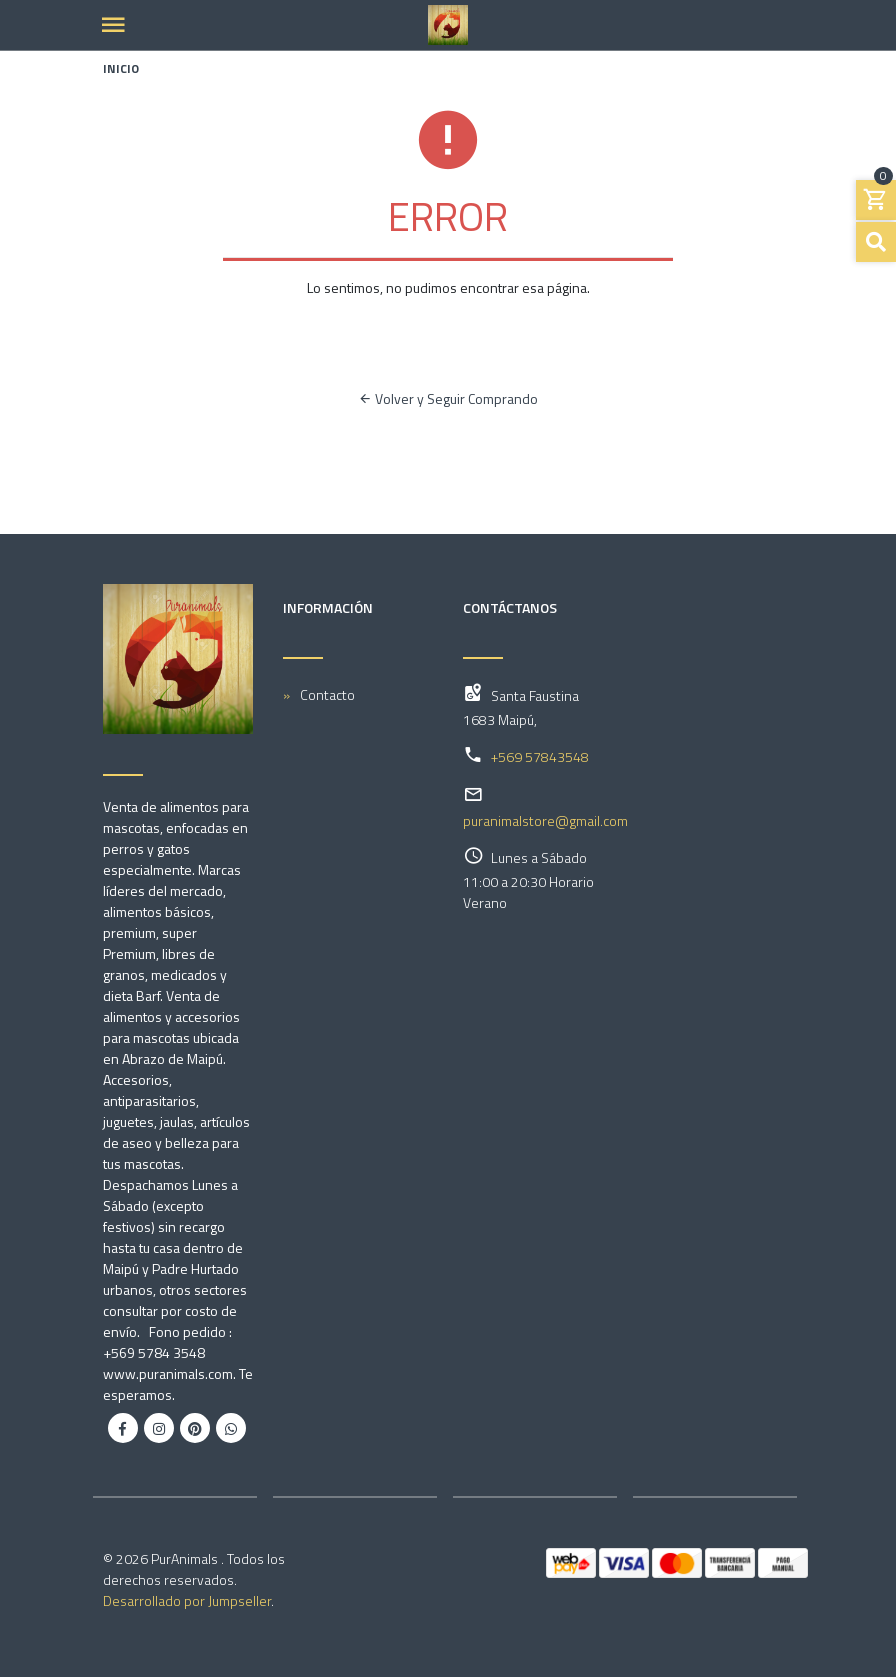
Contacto (327, 694)
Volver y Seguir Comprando (448, 398)
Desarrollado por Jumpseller (187, 1600)
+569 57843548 (540, 756)
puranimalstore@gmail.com (545, 820)
